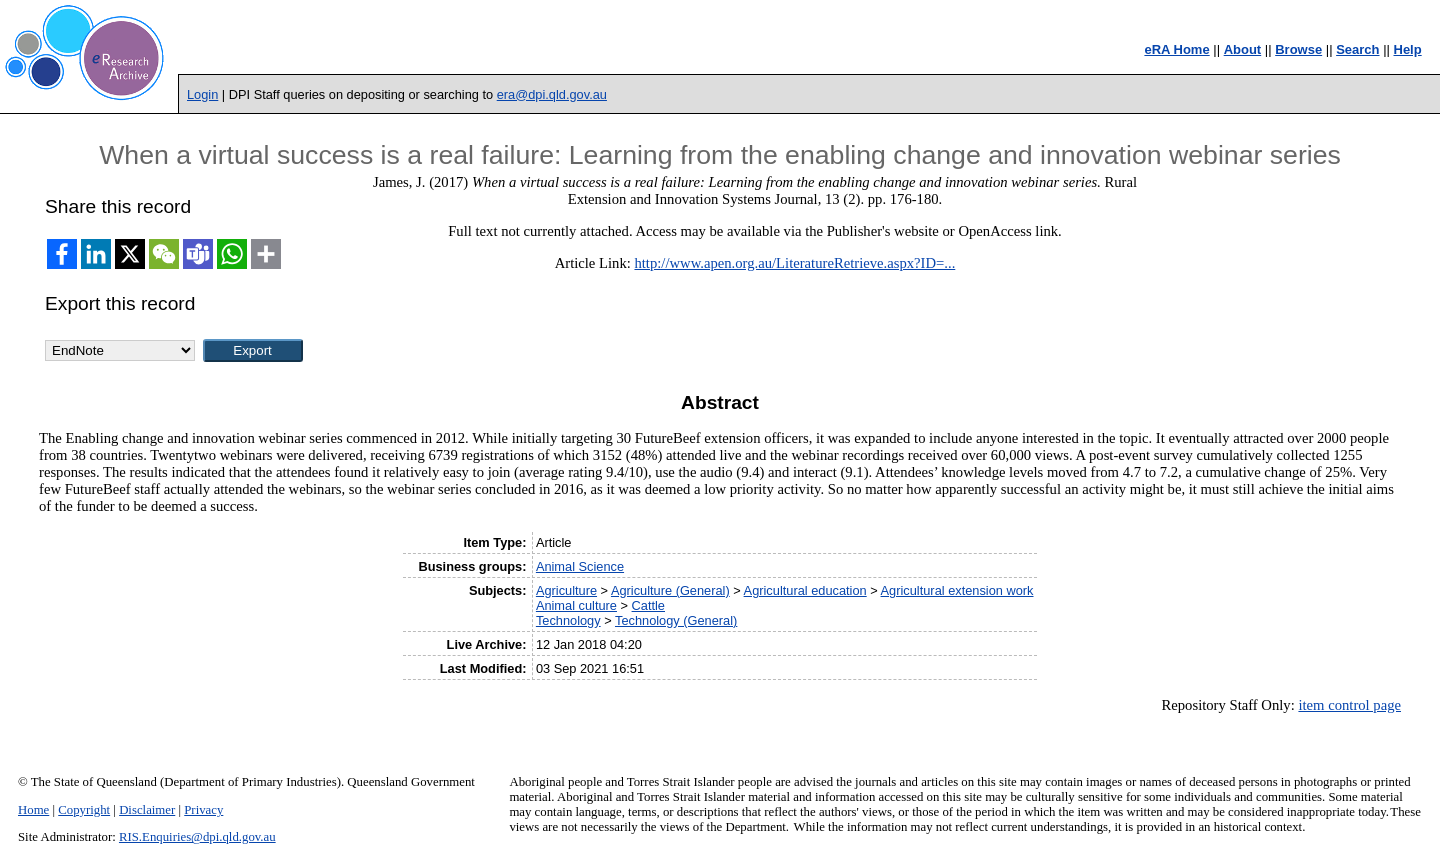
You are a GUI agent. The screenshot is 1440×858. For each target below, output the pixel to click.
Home (33, 810)
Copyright (84, 810)
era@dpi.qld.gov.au (552, 94)
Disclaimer (147, 810)
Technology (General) (676, 620)
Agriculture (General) (670, 590)
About (1243, 49)
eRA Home (1176, 49)
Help (1408, 49)
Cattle (648, 605)
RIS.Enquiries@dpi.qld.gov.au (197, 837)
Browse (1298, 49)
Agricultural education (805, 590)
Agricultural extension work (957, 590)
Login (202, 94)
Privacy (203, 810)
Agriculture (566, 590)
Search (1357, 49)
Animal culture (576, 605)
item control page (1349, 705)
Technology (568, 620)
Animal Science (580, 566)
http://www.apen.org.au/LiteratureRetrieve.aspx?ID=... (794, 263)
